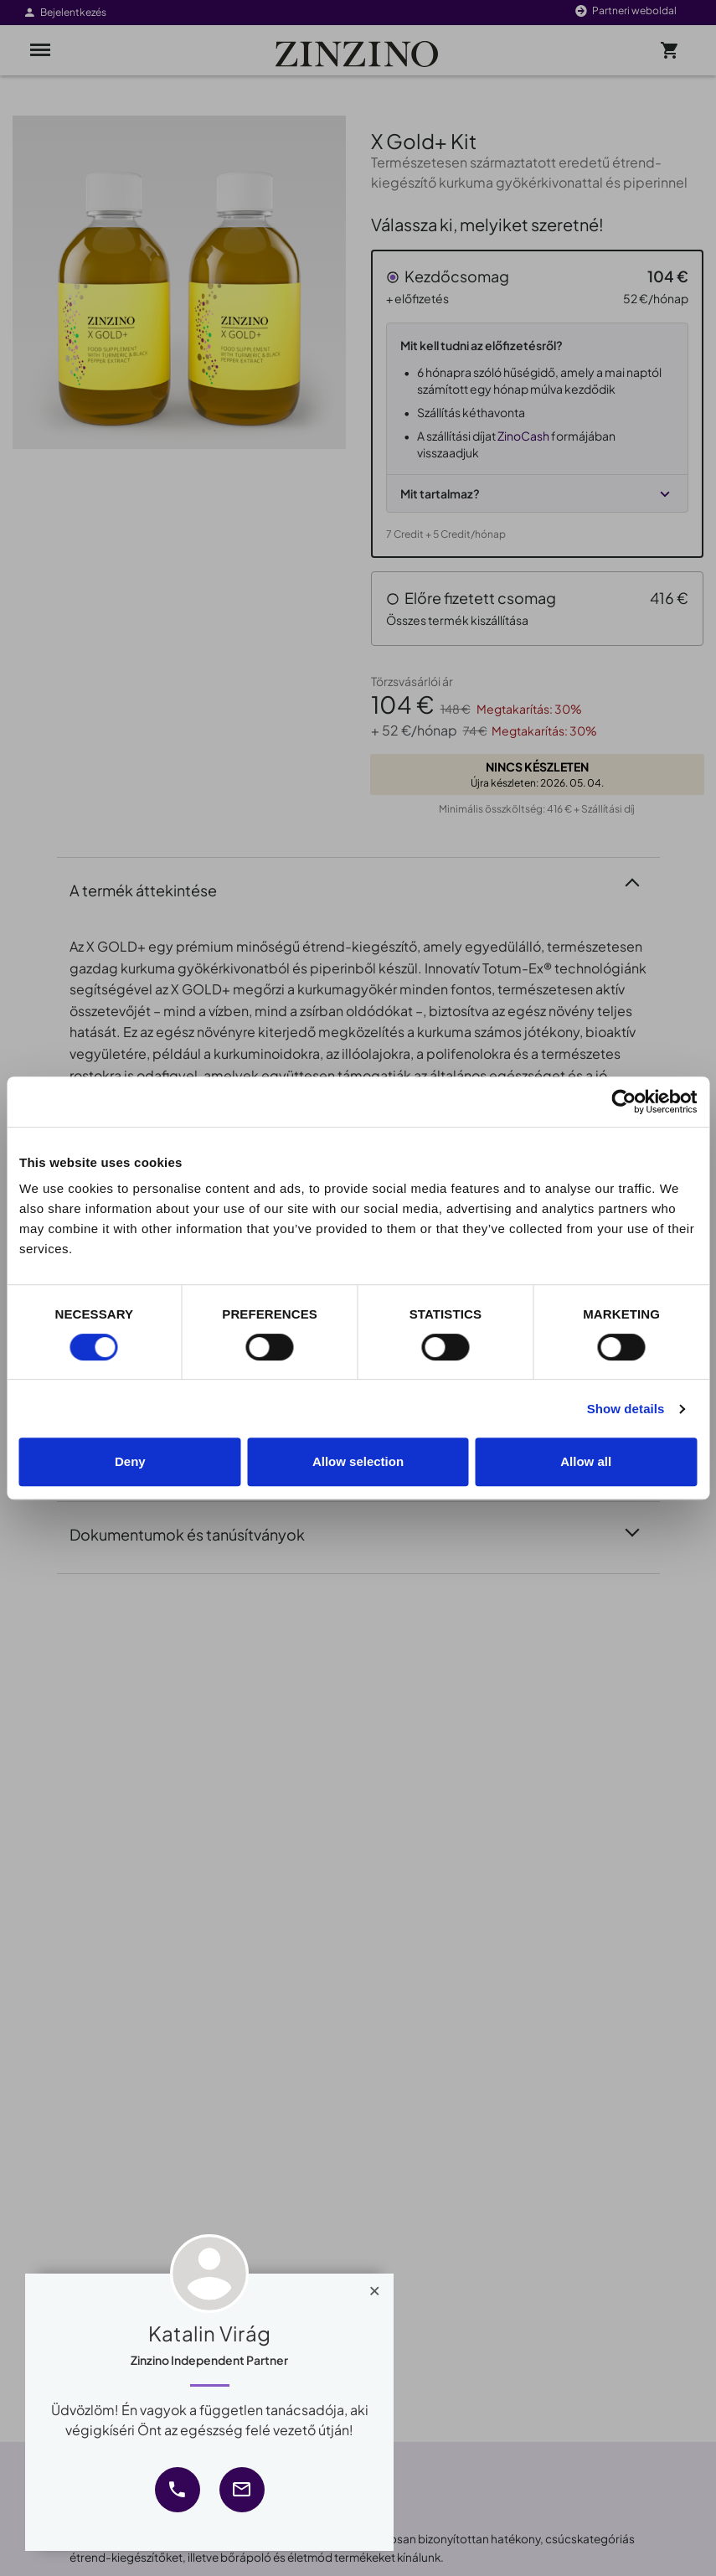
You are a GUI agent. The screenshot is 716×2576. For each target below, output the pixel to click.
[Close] (374, 2287)
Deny (130, 1461)
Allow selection (358, 1461)
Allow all (585, 1461)
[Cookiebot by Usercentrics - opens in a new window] (623, 1101)
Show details (626, 1409)
